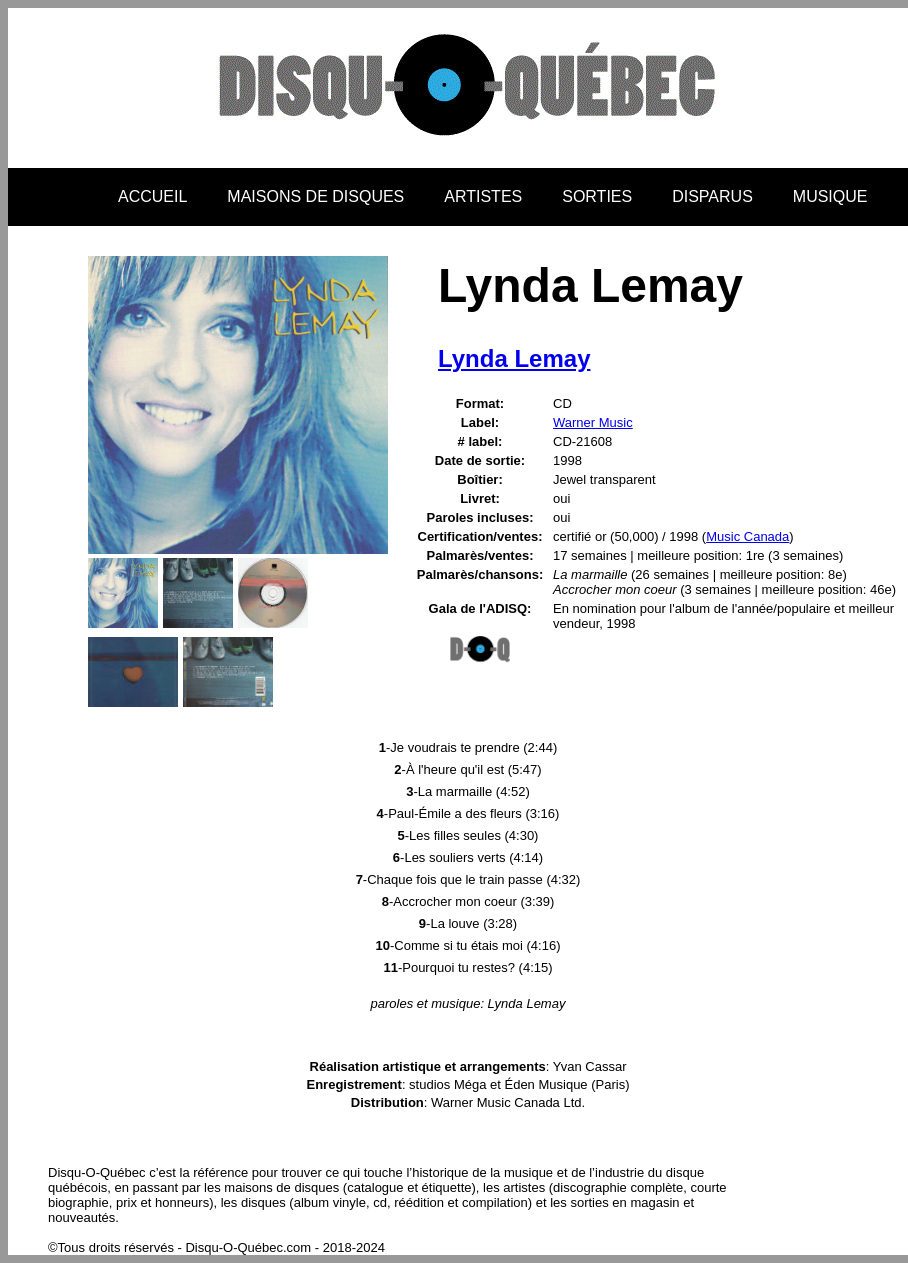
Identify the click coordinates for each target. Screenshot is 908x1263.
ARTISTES (483, 196)
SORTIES (597, 196)
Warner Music (593, 422)
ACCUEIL (152, 196)
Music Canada (747, 536)
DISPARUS (712, 196)
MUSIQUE (830, 196)
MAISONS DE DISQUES (315, 196)
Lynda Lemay (514, 358)
